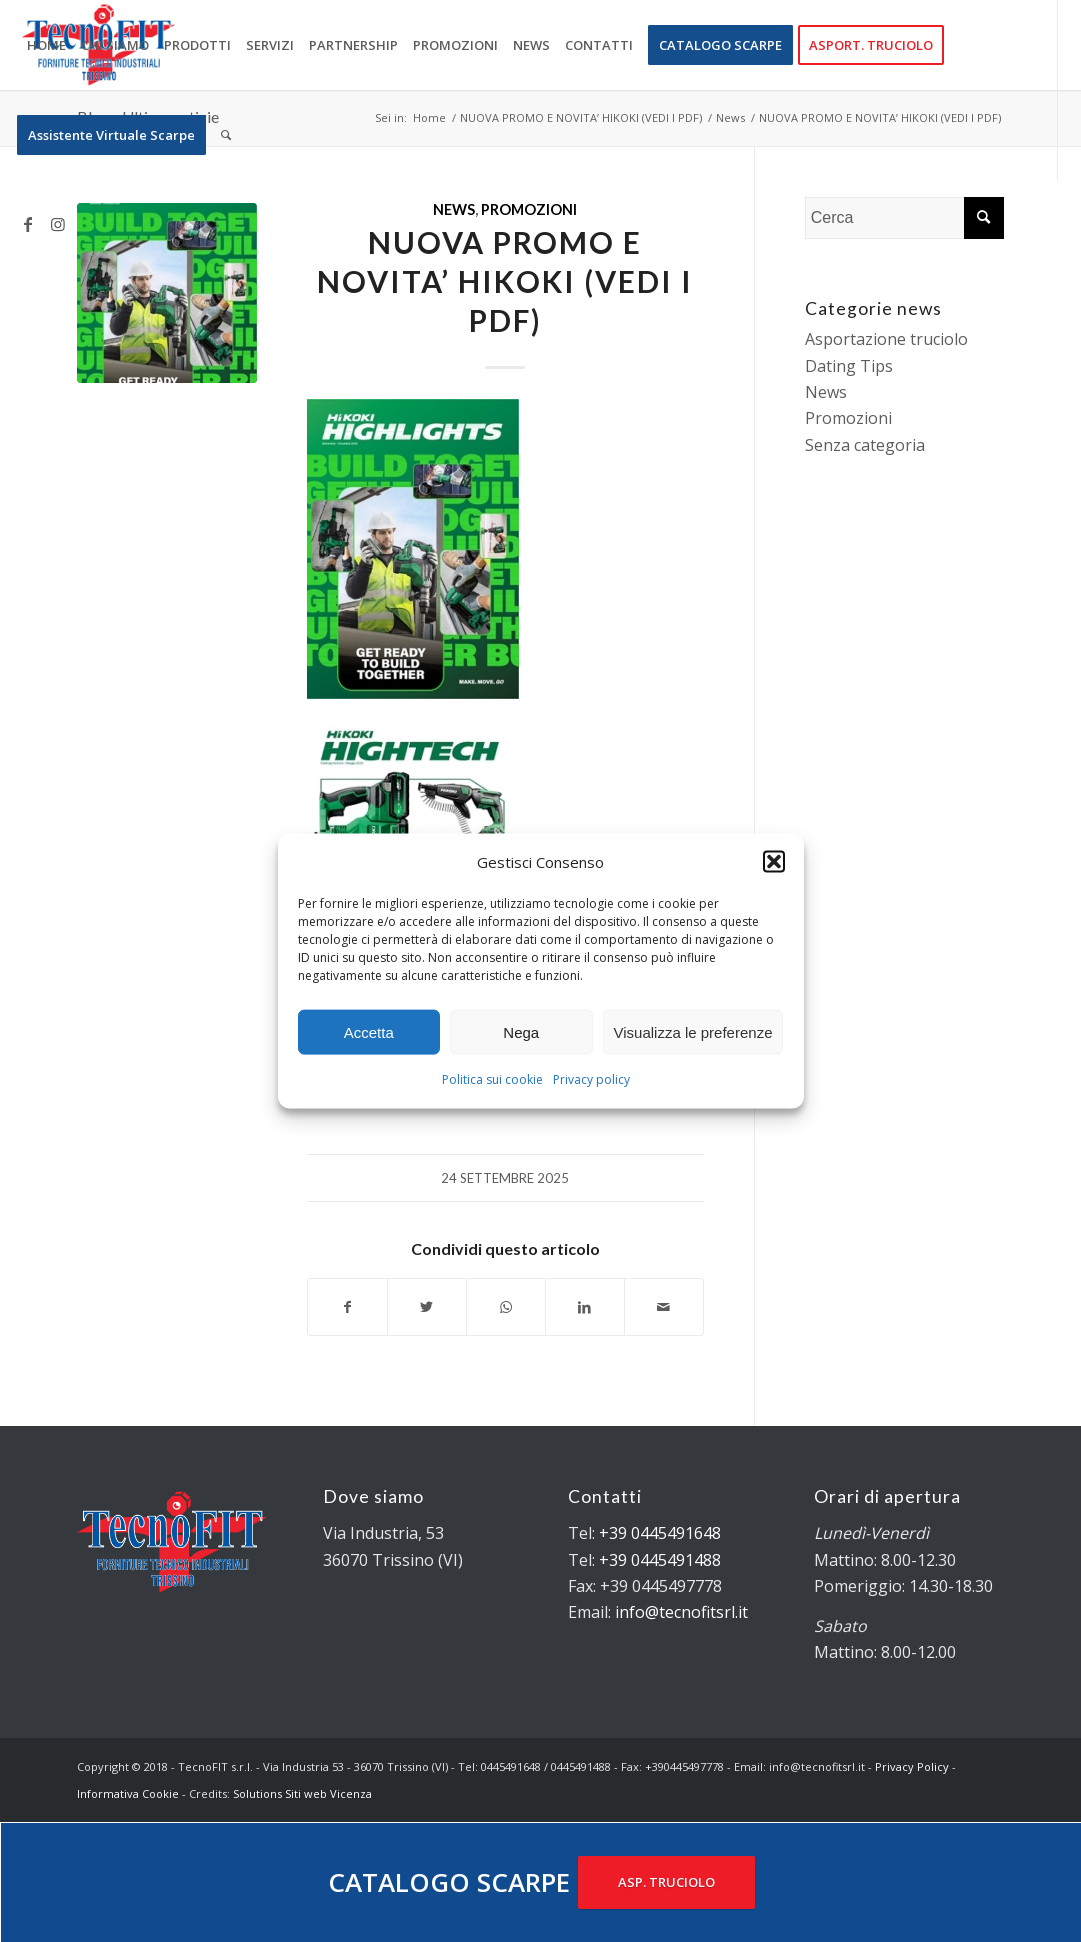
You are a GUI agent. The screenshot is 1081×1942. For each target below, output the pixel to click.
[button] (774, 862)
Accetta (369, 1032)
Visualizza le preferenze (693, 1032)
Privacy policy (591, 1079)
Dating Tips (849, 366)
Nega (521, 1032)
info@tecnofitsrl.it (681, 1612)
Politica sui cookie (492, 1079)
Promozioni (529, 209)
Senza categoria (865, 445)
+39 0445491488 (660, 1560)
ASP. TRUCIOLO (666, 1882)
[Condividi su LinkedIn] (585, 1307)
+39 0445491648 (660, 1533)
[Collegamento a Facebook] (28, 224)
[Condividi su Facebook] (347, 1307)
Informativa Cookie (128, 1793)
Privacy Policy (912, 1766)
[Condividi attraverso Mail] (664, 1307)
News (454, 209)
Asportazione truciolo (886, 339)
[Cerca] (226, 135)
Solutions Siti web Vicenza (302, 1793)
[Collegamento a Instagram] (58, 224)
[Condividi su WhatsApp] (506, 1307)
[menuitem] (46, 45)
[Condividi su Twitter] (427, 1307)
